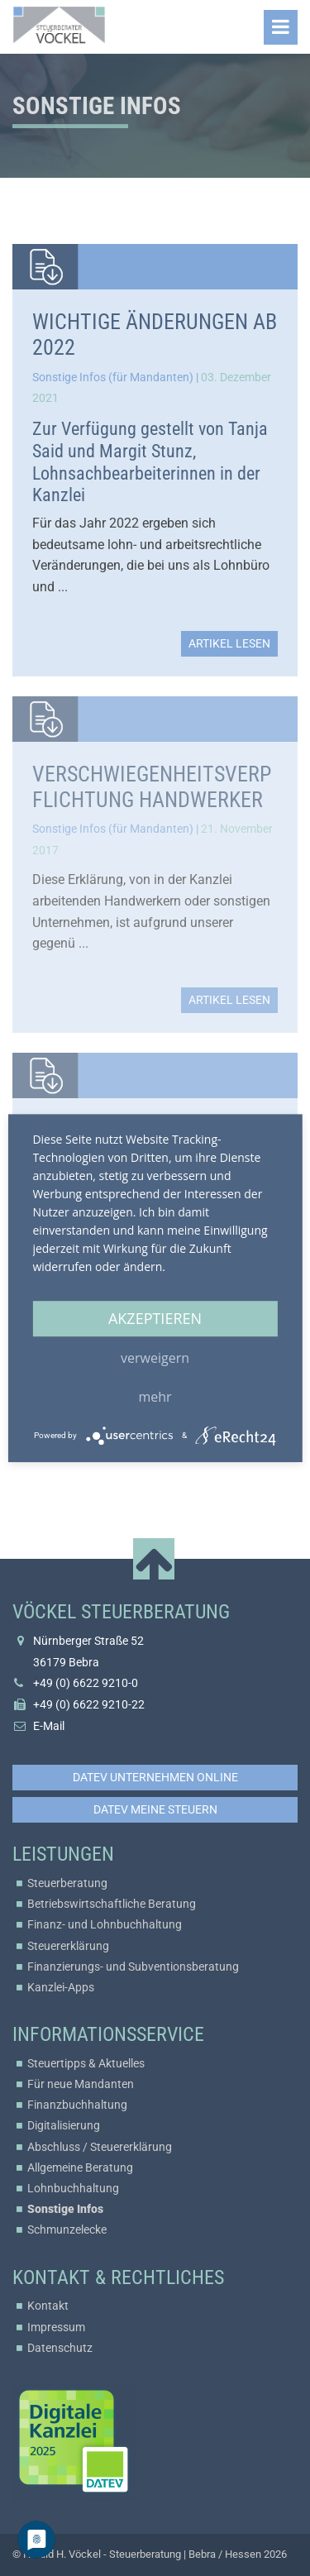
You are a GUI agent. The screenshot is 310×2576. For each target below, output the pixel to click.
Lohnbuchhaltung (73, 2188)
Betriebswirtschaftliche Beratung (111, 1903)
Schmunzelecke (67, 2229)
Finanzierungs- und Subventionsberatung (133, 1966)
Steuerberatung (67, 1883)
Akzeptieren (155, 1318)
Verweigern (155, 1358)
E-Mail (48, 1725)
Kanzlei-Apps (60, 1987)
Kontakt (48, 2305)
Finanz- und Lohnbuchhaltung (104, 1924)
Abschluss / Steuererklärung (99, 2146)
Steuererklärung (68, 1945)
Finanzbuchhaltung (77, 2104)
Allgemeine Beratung (80, 2167)
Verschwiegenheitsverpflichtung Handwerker (151, 787)
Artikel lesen (229, 643)
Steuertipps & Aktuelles (86, 2063)
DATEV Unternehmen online (155, 1777)
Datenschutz (60, 2347)
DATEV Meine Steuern (155, 1809)
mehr (154, 1397)
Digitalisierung (63, 2125)
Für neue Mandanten (80, 2084)
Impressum (56, 2327)
